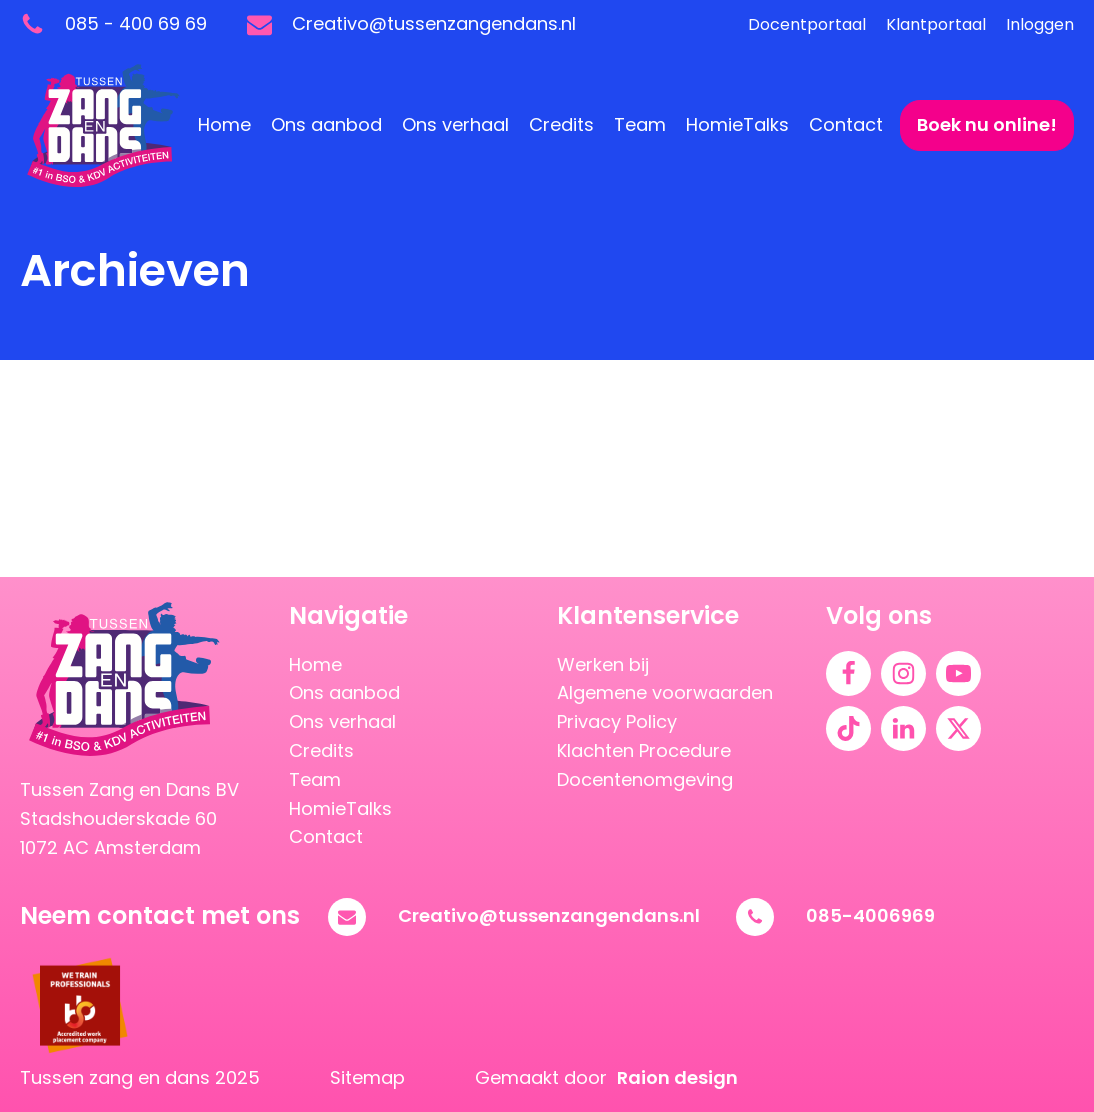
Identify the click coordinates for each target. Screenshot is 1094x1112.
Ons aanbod (326, 124)
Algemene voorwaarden (665, 692)
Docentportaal (807, 24)
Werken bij (603, 664)
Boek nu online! (987, 124)
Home (224, 124)
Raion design (677, 1077)
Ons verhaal (455, 124)
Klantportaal (936, 24)
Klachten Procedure (644, 750)
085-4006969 (870, 915)
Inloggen (1040, 24)
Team (640, 124)
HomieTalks (737, 124)
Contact (846, 124)
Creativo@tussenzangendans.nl (549, 915)
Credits (561, 124)
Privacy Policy (617, 721)
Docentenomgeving (645, 779)
